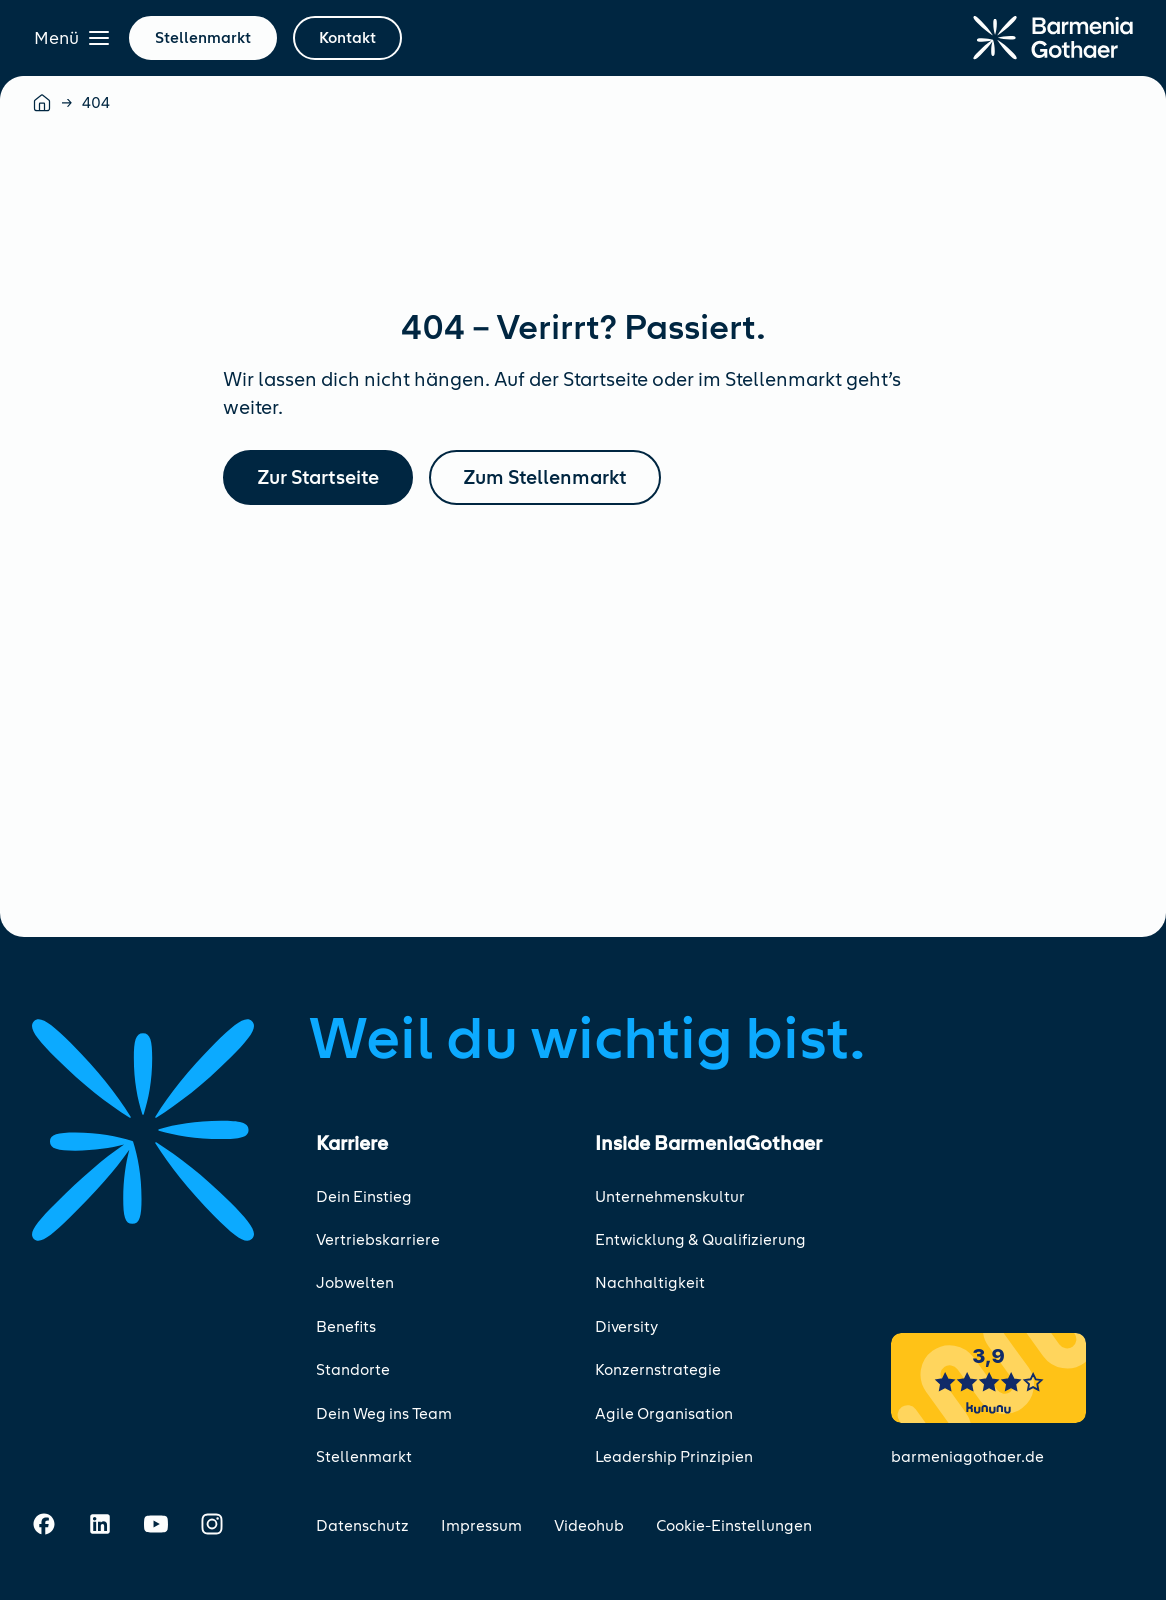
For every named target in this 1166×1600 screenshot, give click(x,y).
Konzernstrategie (658, 1370)
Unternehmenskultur (670, 1197)
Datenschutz (362, 1526)
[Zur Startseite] (1053, 38)
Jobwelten (355, 1283)
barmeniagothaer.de (967, 1457)
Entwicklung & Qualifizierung (700, 1240)
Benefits (346, 1327)
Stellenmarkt (364, 1457)
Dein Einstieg (364, 1197)
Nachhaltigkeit (650, 1283)
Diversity (626, 1327)
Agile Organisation (664, 1414)
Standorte (353, 1370)
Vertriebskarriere (378, 1240)
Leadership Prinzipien (674, 1457)
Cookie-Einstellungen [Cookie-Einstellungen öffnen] (734, 1526)
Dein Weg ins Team (384, 1414)
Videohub (589, 1526)
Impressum (481, 1526)
